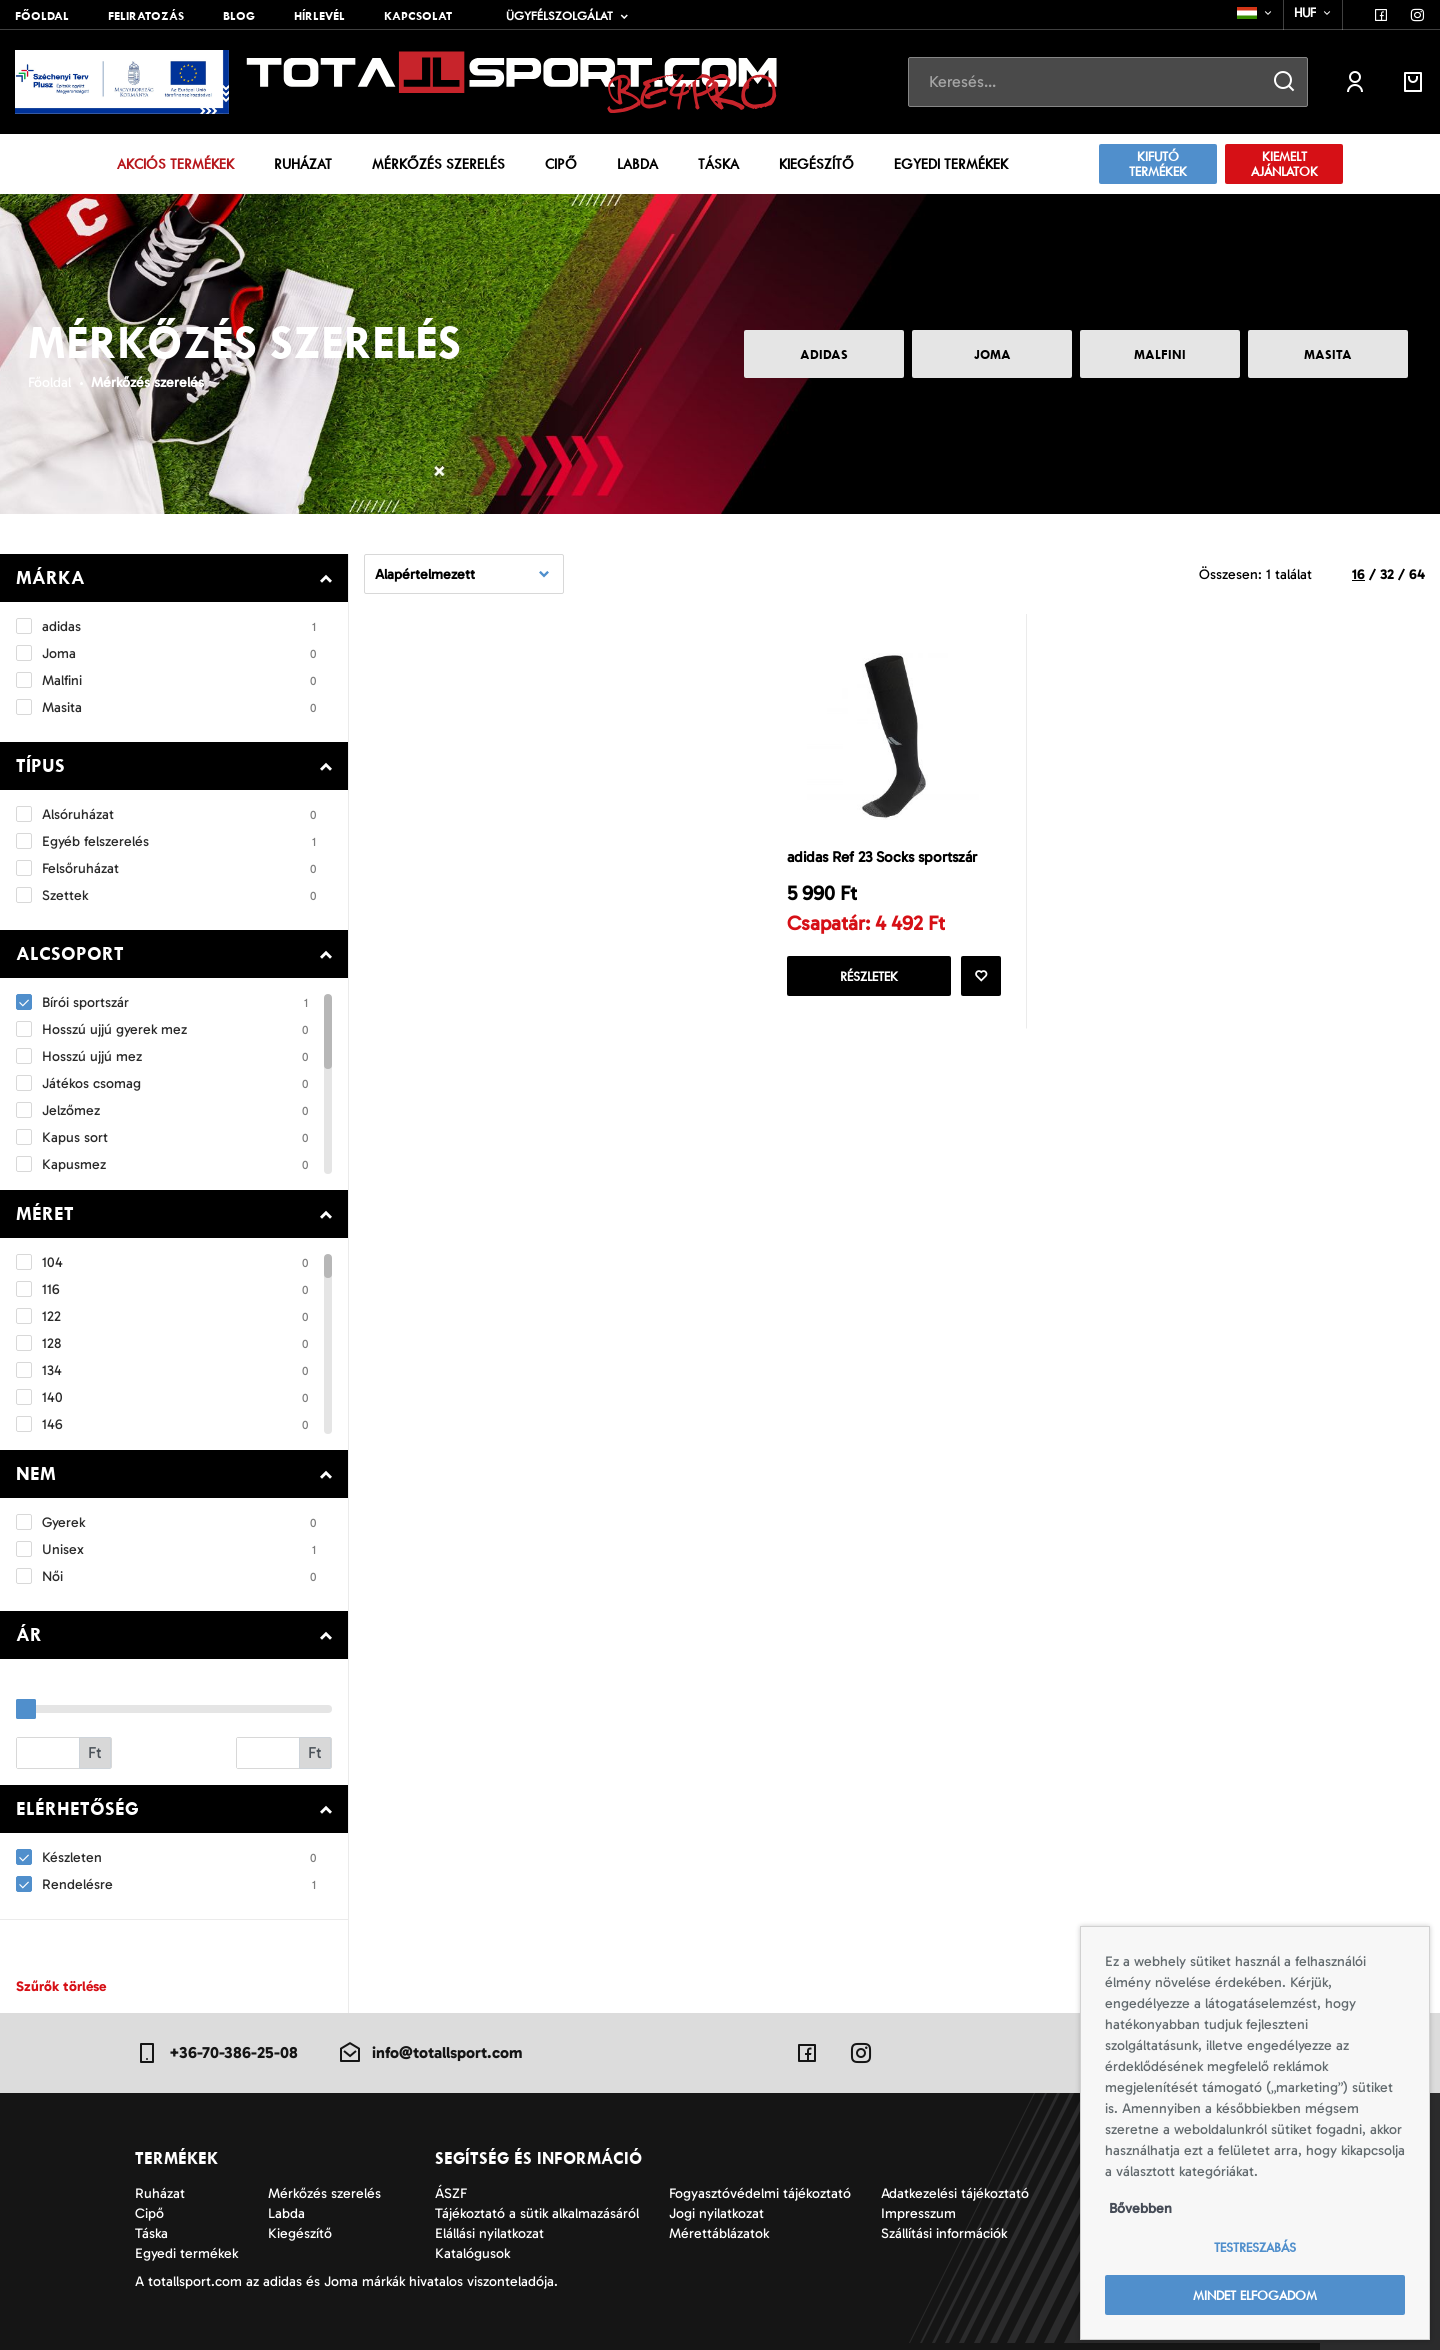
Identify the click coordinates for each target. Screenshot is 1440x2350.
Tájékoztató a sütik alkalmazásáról (537, 2213)
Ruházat (303, 164)
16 (1358, 574)
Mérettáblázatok (719, 2233)
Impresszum (918, 2213)
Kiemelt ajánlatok (1284, 164)
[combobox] (1255, 13)
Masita (1328, 354)
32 (1387, 574)
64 (1417, 574)
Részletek (869, 976)
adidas (824, 354)
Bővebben (1140, 2208)
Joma (992, 354)
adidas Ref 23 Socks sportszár (882, 857)
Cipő (561, 164)
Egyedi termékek (951, 164)
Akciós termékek (175, 164)
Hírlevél (319, 16)
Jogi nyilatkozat (716, 2213)
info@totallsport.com (430, 2053)
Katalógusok (472, 2253)
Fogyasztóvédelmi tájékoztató (760, 2193)
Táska (718, 164)
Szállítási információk (944, 2233)
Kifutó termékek (1158, 164)
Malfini (1160, 354)
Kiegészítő (816, 164)
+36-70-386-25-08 (216, 2053)
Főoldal (42, 16)
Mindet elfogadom (1255, 2295)
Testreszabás (1255, 2247)
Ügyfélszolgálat (559, 16)
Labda (637, 164)
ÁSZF (451, 2193)
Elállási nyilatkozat (489, 2233)
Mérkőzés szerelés (438, 164)
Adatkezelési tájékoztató (955, 2193)
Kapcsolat (418, 16)
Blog (239, 16)
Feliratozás (146, 16)
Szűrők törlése (61, 1986)
